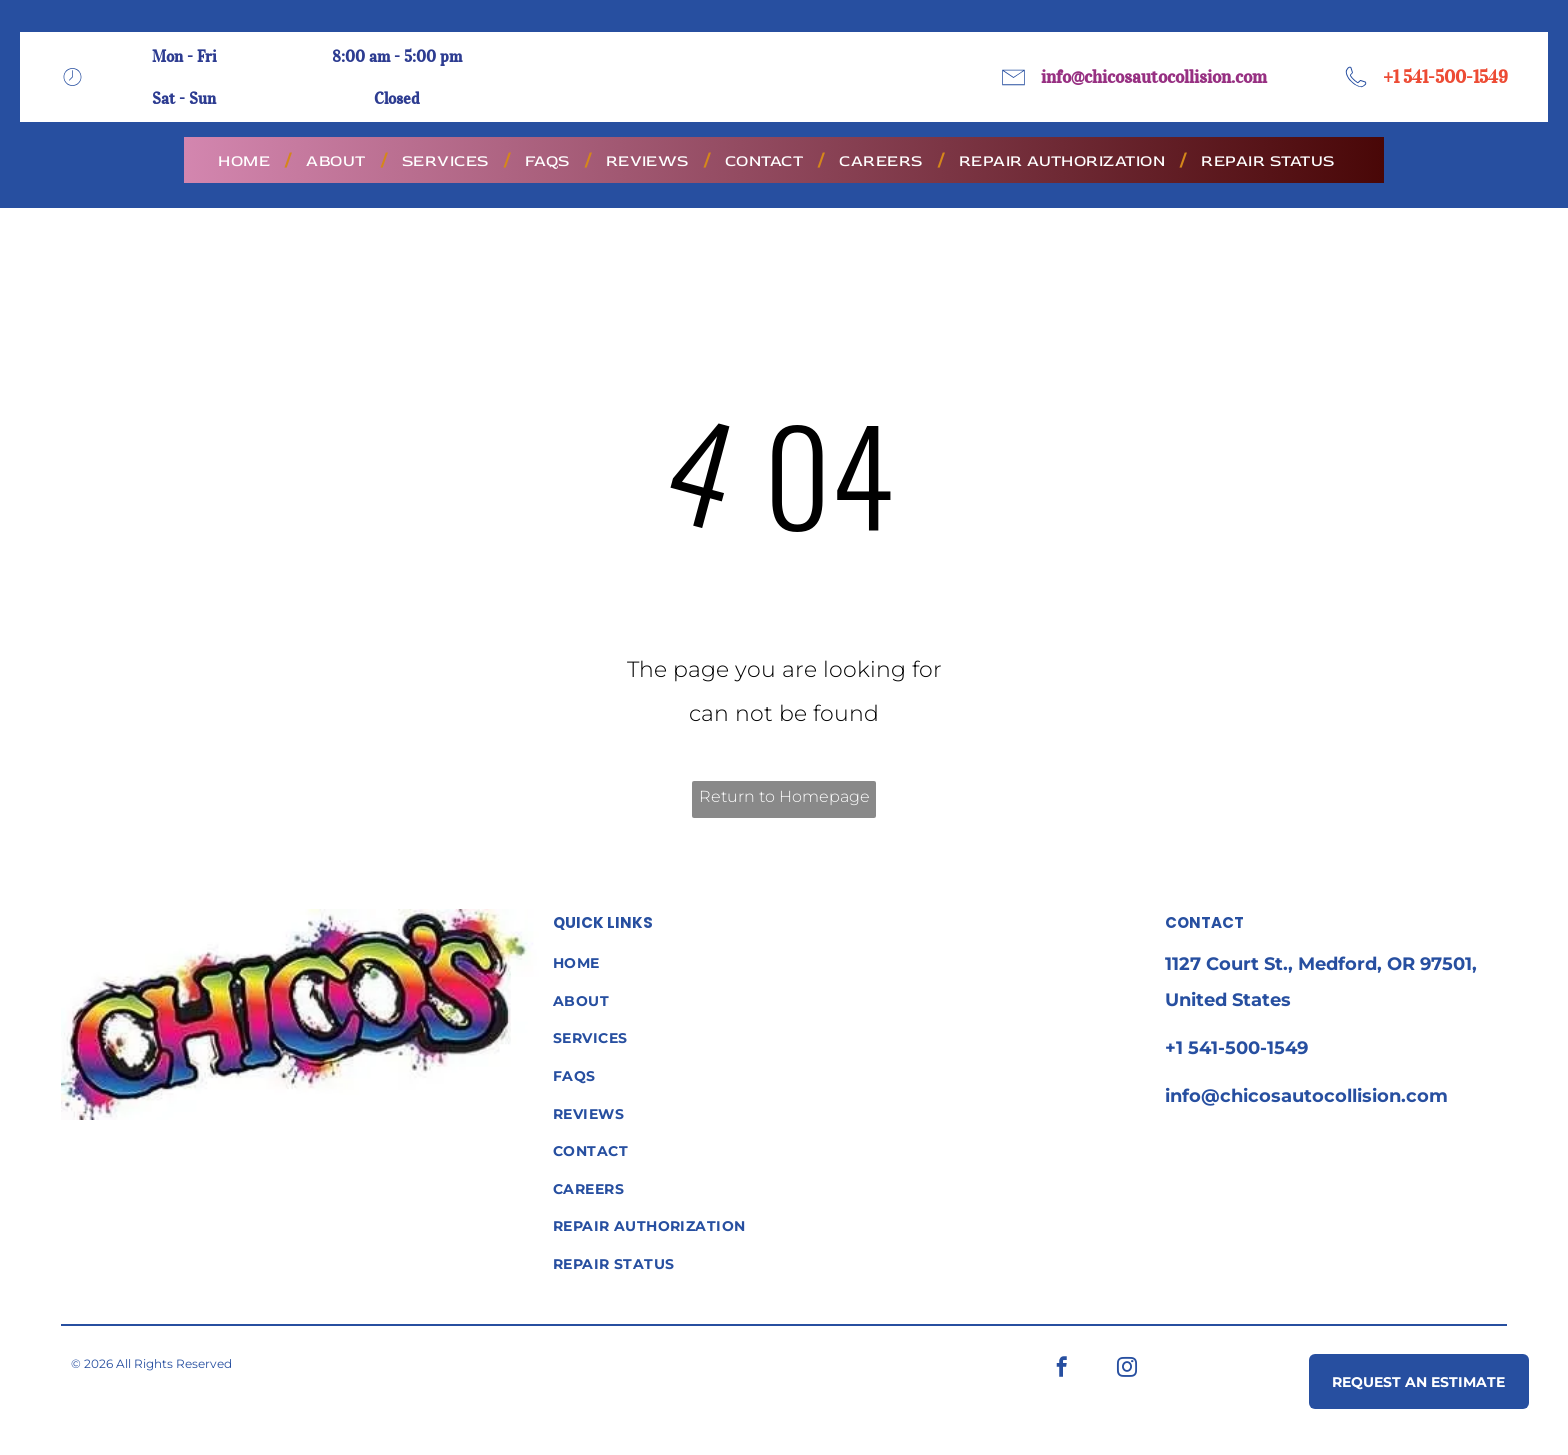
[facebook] (1062, 1369)
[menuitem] (247, 161)
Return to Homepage (784, 796)
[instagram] (1127, 1369)
